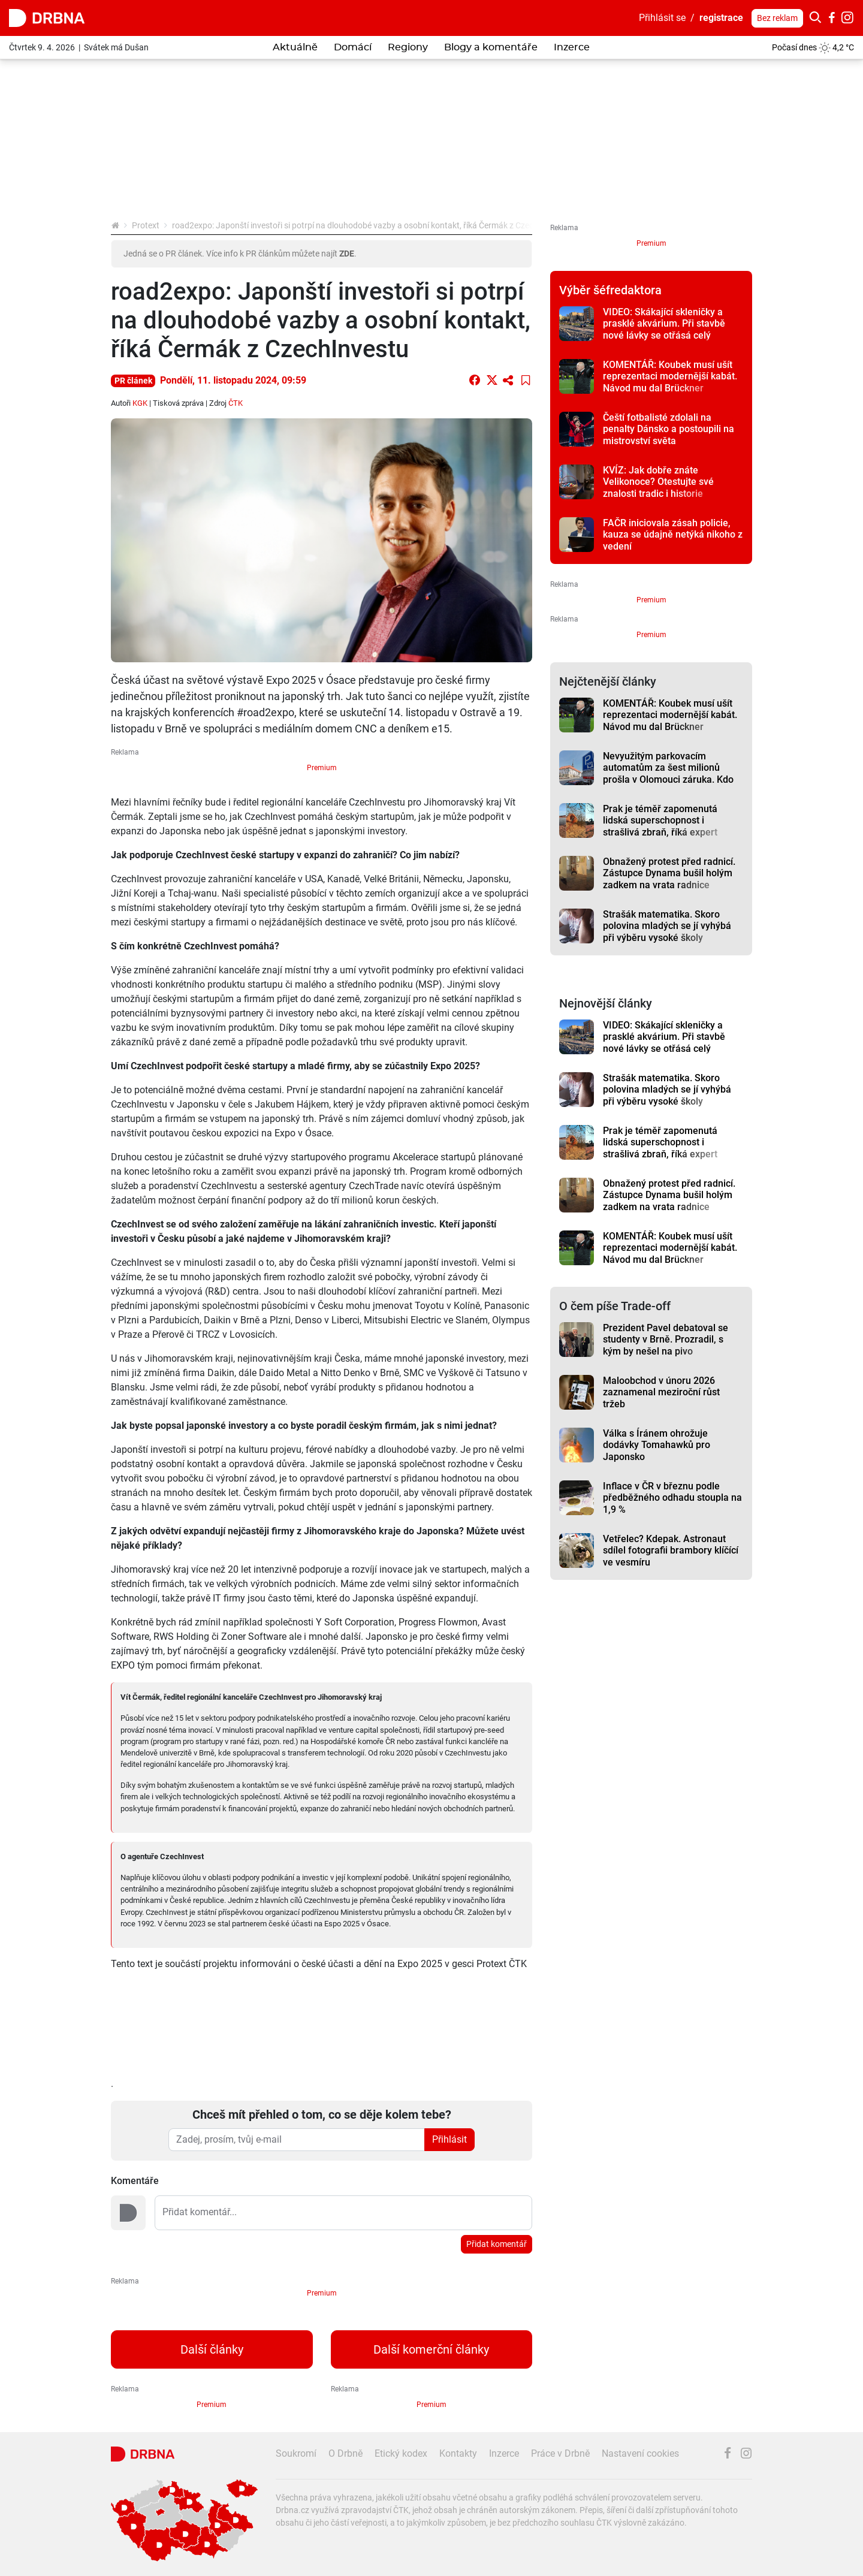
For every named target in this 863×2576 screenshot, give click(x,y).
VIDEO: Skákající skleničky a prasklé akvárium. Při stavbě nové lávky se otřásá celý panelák (664, 329)
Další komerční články (431, 2349)
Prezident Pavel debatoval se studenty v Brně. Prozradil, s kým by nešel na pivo (665, 1339)
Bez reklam (777, 18)
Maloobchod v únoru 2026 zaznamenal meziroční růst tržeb (661, 1392)
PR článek (133, 380)
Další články (211, 2349)
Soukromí (296, 2453)
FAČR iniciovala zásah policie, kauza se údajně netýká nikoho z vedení (673, 534)
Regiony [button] (408, 47)
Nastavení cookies (640, 2453)
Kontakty (458, 2453)
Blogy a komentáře (491, 47)
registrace (721, 17)
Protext (145, 225)
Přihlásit (449, 2139)
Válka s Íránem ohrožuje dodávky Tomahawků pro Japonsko (656, 1445)
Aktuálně (295, 47)
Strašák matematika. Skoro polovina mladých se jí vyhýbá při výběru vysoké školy (667, 926)
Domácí (353, 47)
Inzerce (572, 47)
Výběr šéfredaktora (610, 290)
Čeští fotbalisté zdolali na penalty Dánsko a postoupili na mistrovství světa (668, 429)
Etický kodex (401, 2453)
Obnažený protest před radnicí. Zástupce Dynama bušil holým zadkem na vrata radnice (669, 873)
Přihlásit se (662, 17)
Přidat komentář (496, 2244)
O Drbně (345, 2453)
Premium (322, 768)
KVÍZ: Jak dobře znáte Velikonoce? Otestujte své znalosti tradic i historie (658, 481)
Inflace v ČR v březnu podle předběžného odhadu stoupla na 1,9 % (672, 1497)
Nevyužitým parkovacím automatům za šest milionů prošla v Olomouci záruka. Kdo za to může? (668, 773)
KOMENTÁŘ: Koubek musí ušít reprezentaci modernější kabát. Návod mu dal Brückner (670, 376)
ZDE (346, 253)
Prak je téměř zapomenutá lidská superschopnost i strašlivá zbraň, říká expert (660, 820)
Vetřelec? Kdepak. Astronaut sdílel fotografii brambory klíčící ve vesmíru (670, 1550)
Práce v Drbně (560, 2453)
